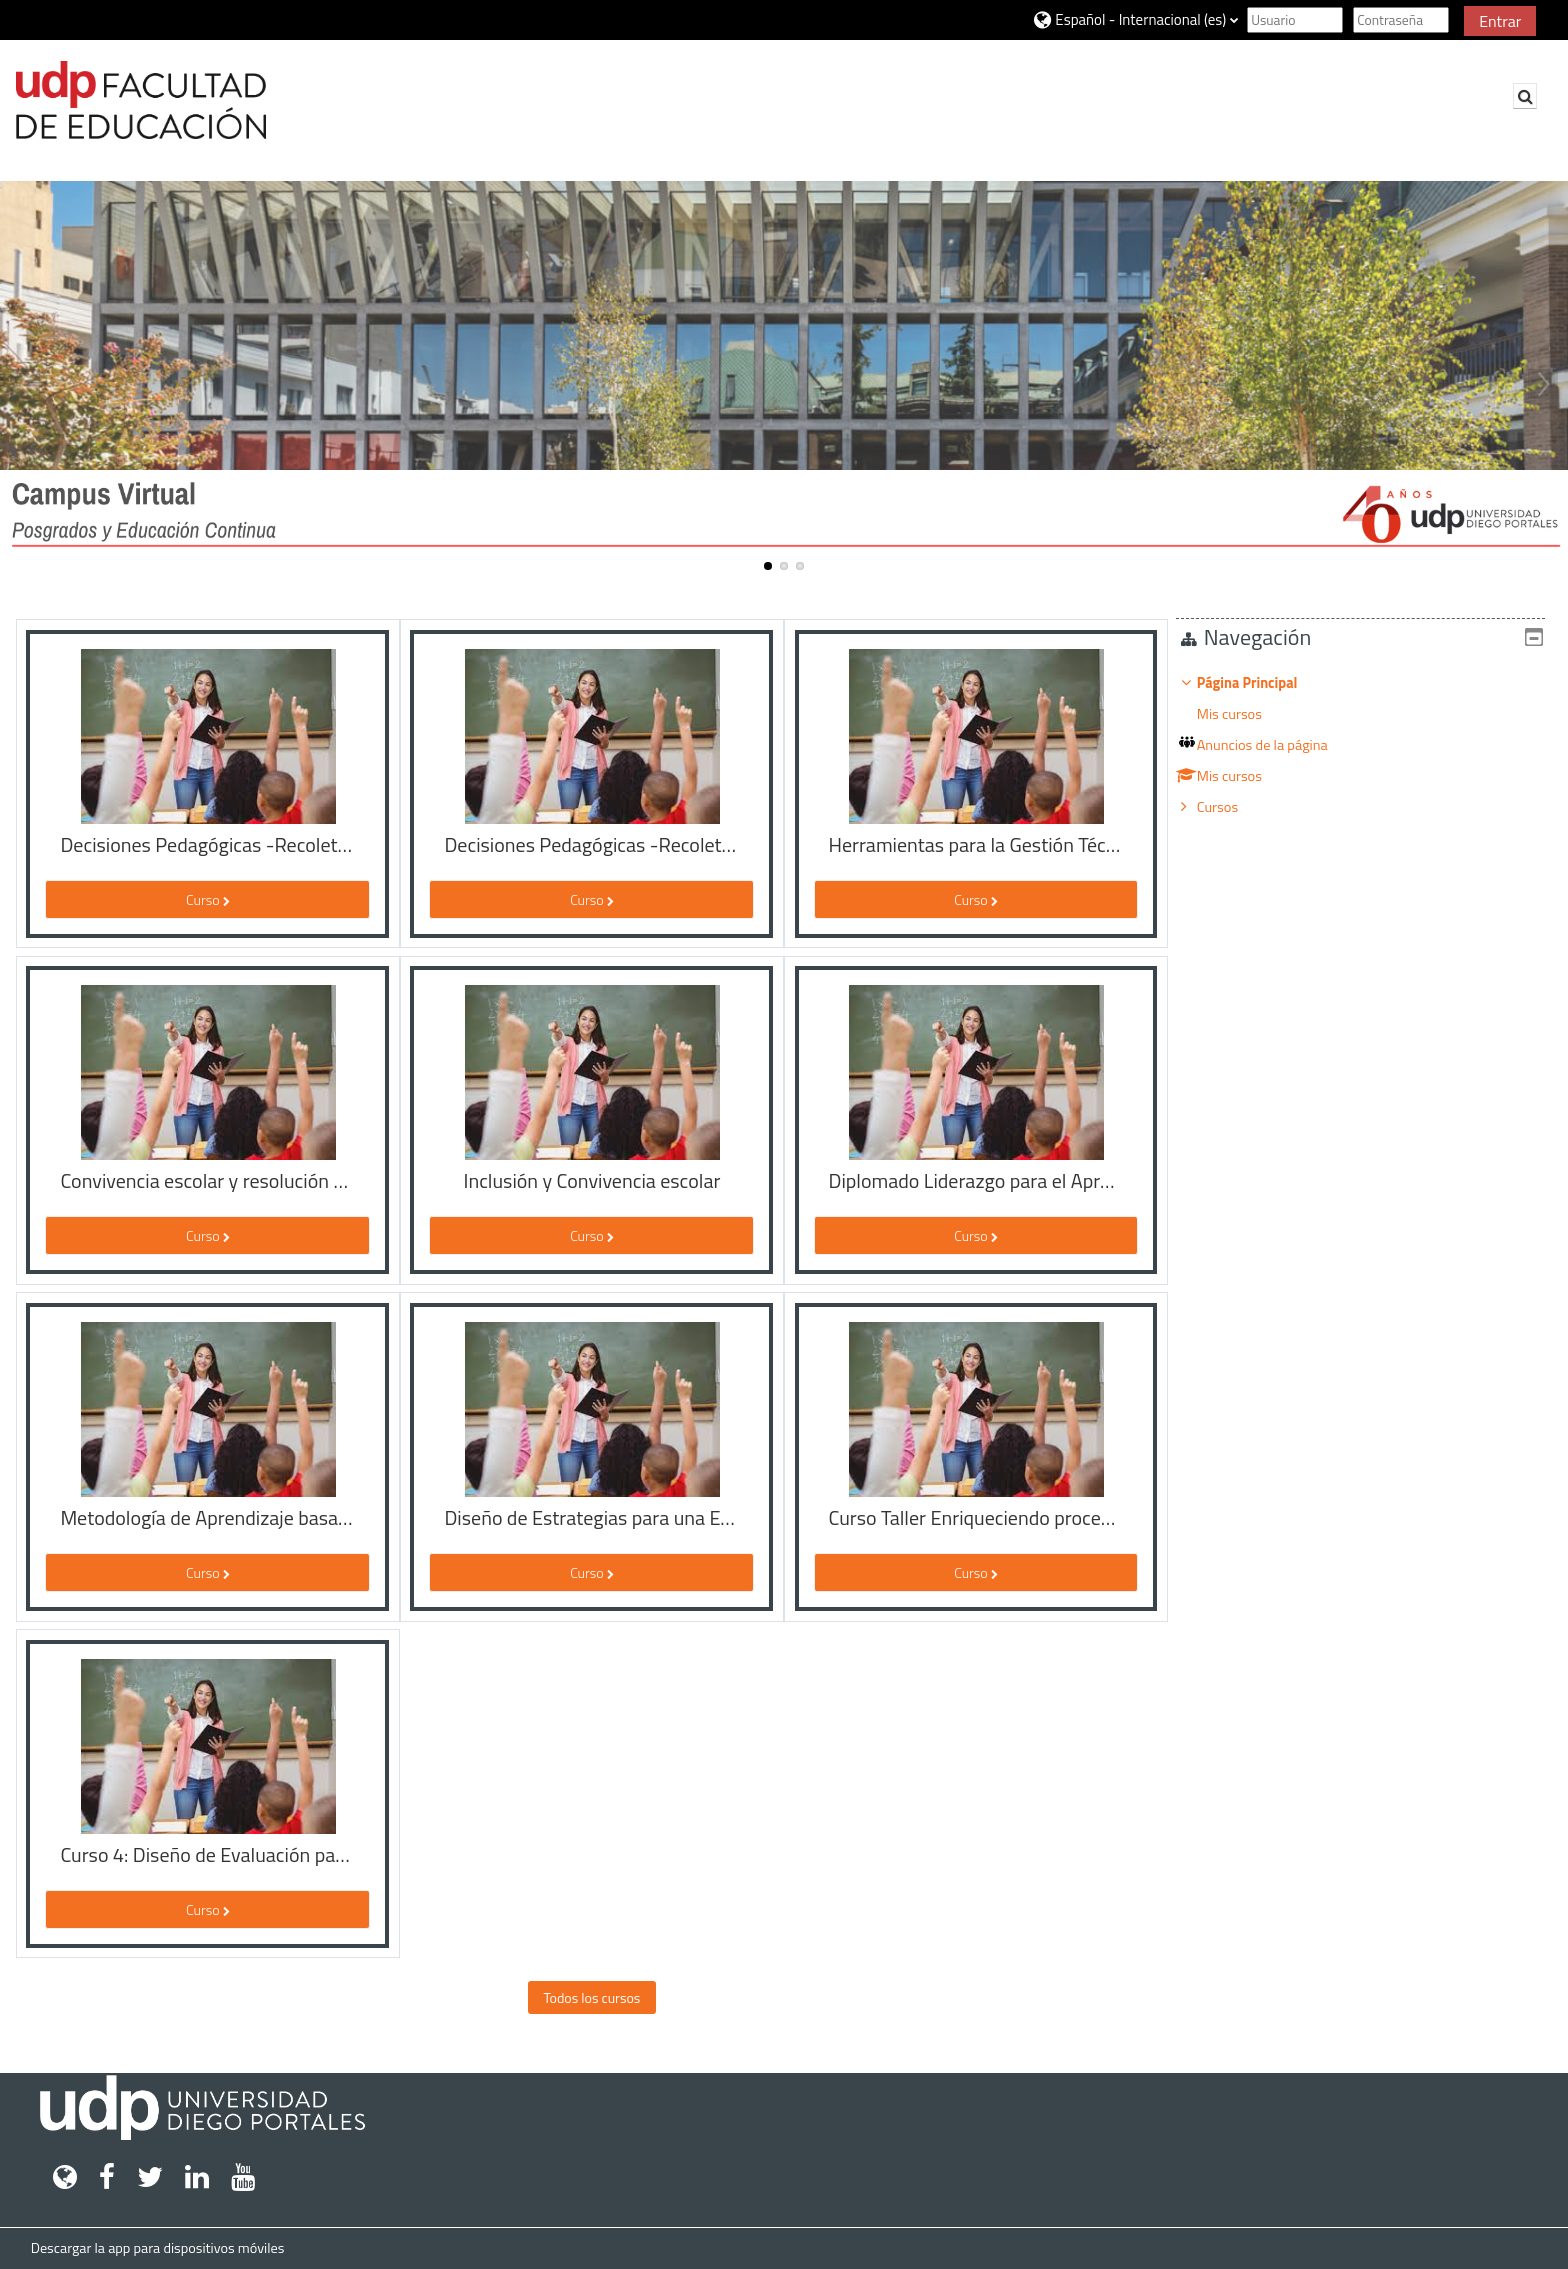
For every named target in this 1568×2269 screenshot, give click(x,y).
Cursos (1232, 807)
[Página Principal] (141, 100)
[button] (1135, 19)
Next (1543, 384)
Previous (25, 384)
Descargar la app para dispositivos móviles (158, 2248)
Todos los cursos (591, 1997)
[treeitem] (1368, 745)
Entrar (1500, 21)
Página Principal (1262, 683)
